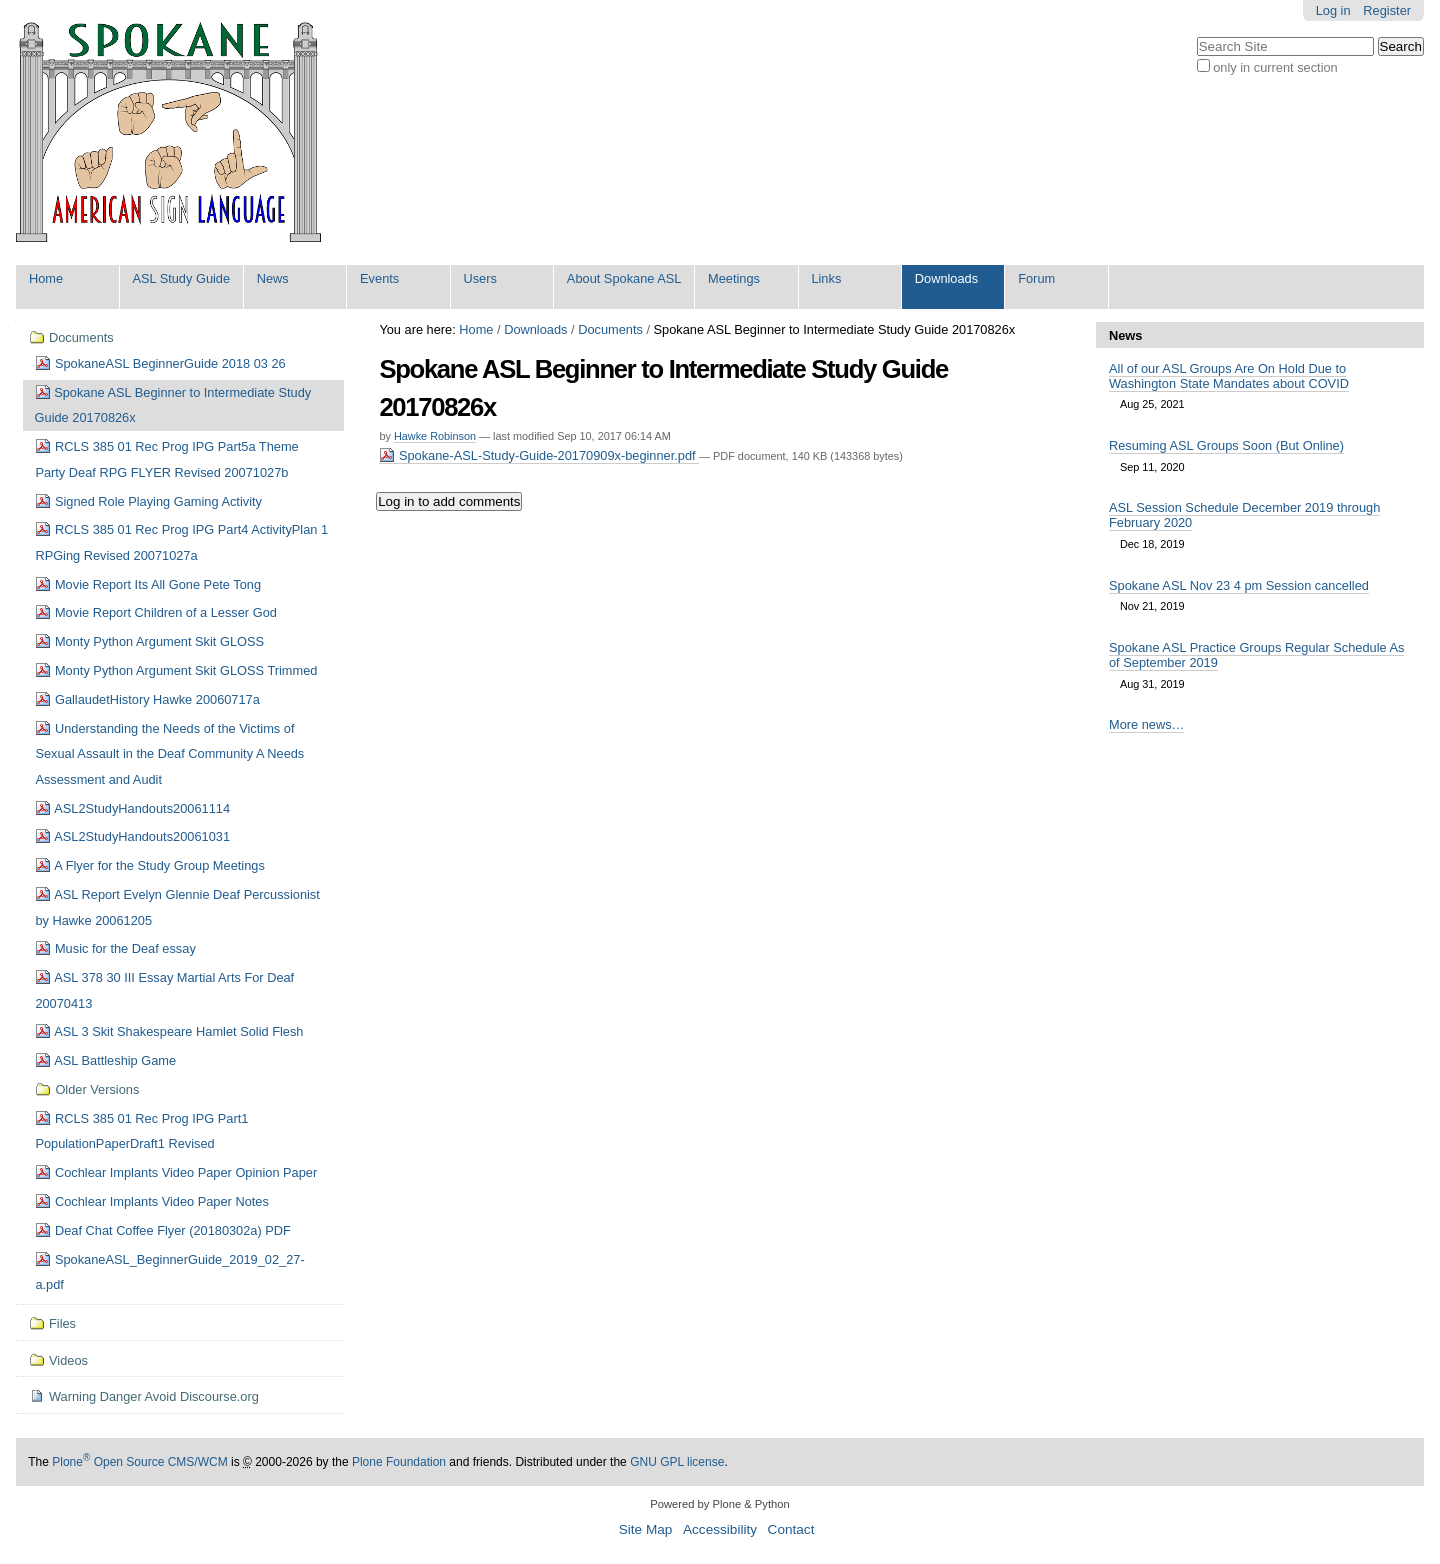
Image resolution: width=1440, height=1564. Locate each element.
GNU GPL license (677, 1462)
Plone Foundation (399, 1462)
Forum (1036, 278)
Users (479, 278)
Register (1387, 10)
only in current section (1275, 67)
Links (826, 278)
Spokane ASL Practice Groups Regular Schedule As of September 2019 (1256, 655)
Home (46, 278)
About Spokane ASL (624, 278)
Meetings (734, 278)
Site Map (646, 1529)
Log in (1333, 10)
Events (379, 278)
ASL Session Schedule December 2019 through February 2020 (1244, 515)
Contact (791, 1529)
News (273, 278)
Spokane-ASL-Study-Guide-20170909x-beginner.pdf (539, 455)
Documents (610, 329)
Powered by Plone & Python (719, 1504)
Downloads (946, 278)
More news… (1146, 724)
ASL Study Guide (181, 278)
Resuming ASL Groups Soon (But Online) (1226, 445)
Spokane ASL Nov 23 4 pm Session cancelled (1239, 585)
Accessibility (720, 1529)
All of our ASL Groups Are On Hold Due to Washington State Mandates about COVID (1229, 376)
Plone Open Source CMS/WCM (139, 1462)
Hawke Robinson (435, 436)
